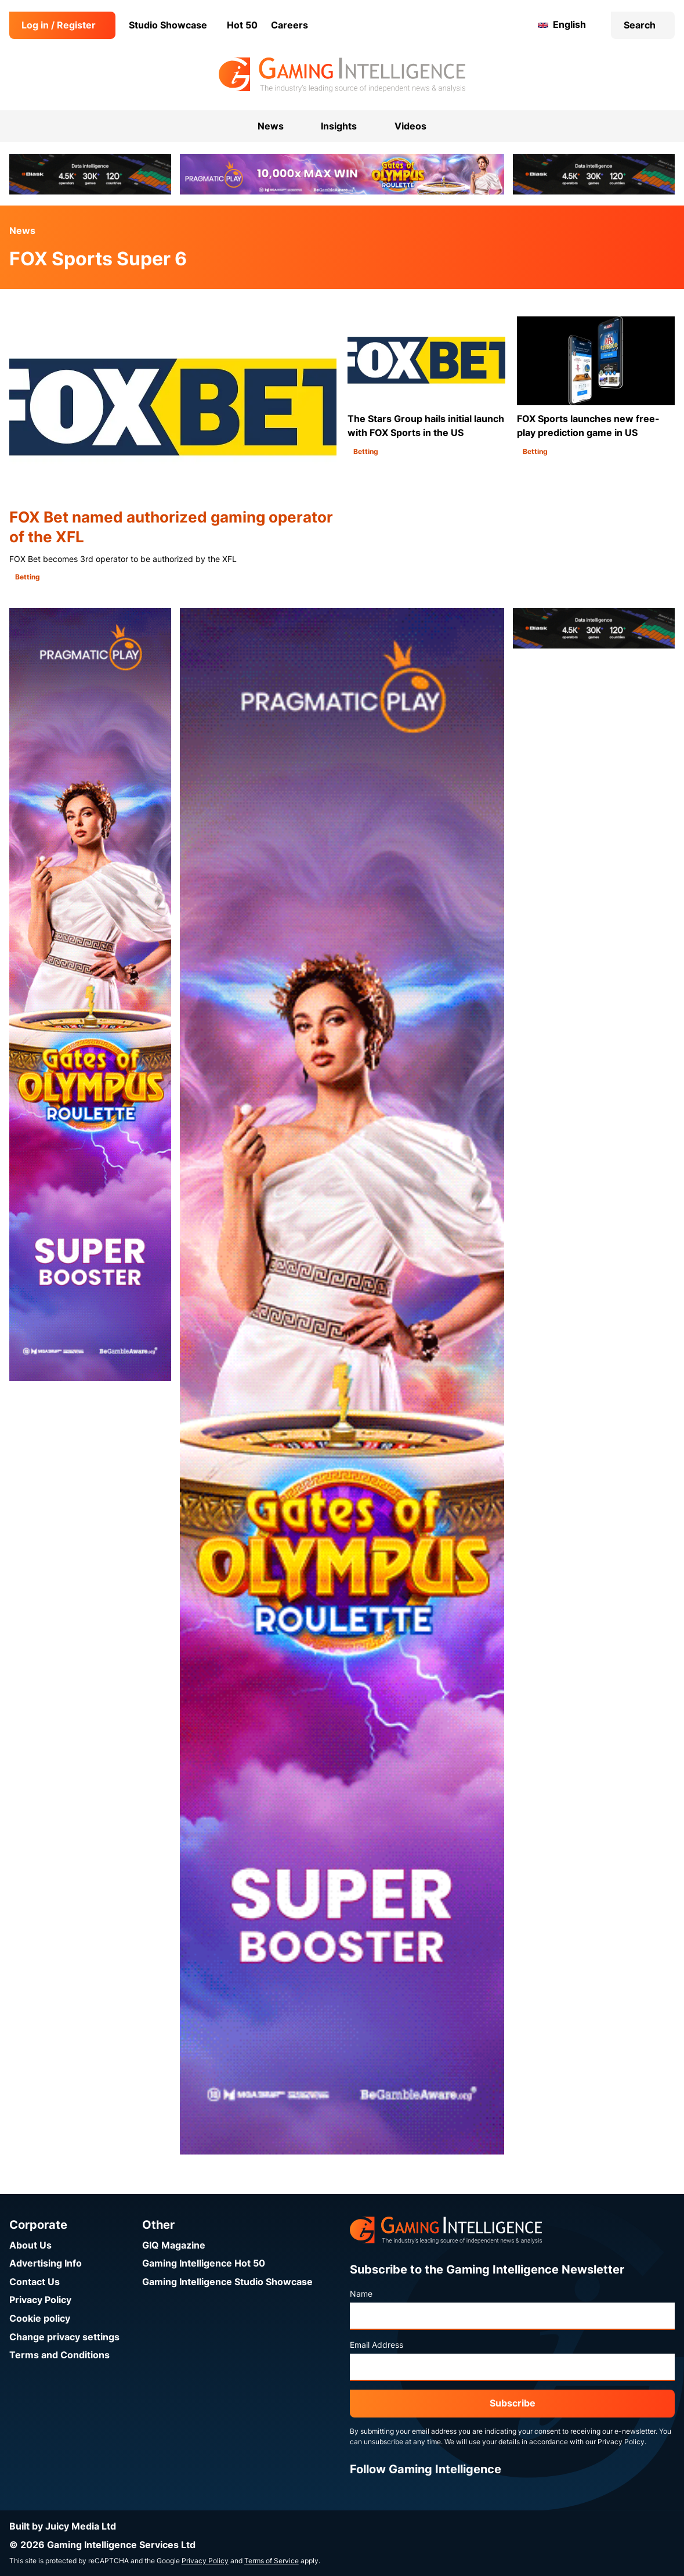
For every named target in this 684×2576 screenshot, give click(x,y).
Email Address (376, 2345)
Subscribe (512, 2403)
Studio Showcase (168, 25)
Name (361, 2293)
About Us (30, 2245)
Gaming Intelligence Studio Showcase (227, 2281)
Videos (410, 126)
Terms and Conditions (59, 2355)
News (22, 230)
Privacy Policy (40, 2299)
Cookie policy (39, 2318)
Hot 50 (242, 25)
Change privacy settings (64, 2337)
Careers (289, 25)
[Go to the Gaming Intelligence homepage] (342, 74)
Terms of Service (271, 2561)
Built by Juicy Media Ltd (62, 2526)
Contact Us (34, 2281)
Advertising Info (45, 2263)
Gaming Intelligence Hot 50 (203, 2263)
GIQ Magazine (173, 2245)
